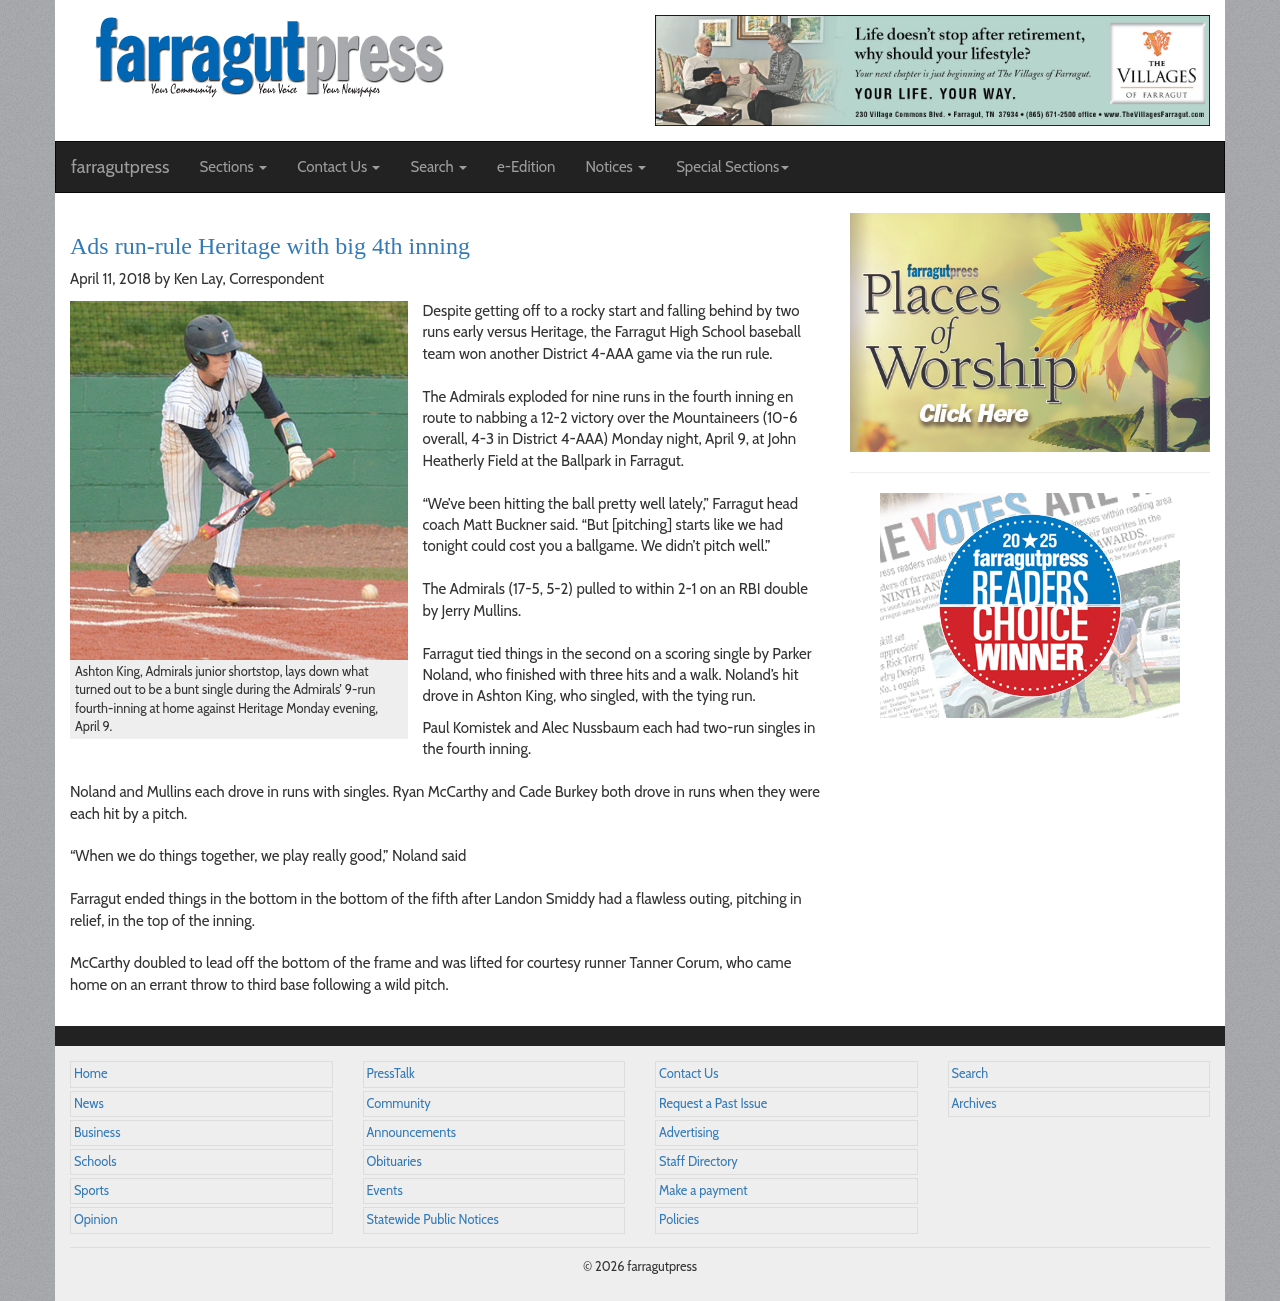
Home (91, 1073)
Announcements (411, 1132)
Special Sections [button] (732, 167)
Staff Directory (698, 1161)
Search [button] (438, 167)
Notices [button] (615, 167)
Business (97, 1132)
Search (970, 1073)
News (89, 1103)
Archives (974, 1103)
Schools (95, 1161)
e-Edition (526, 167)
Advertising (689, 1132)
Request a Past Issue (713, 1103)
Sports (91, 1190)
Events (385, 1190)
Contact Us (688, 1073)
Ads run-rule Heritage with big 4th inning (270, 246)
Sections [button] (233, 167)
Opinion (96, 1219)
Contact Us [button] (338, 167)
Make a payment (703, 1190)
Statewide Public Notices (433, 1219)
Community (399, 1103)
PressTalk (391, 1073)
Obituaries (394, 1161)
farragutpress (120, 167)
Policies (679, 1219)
